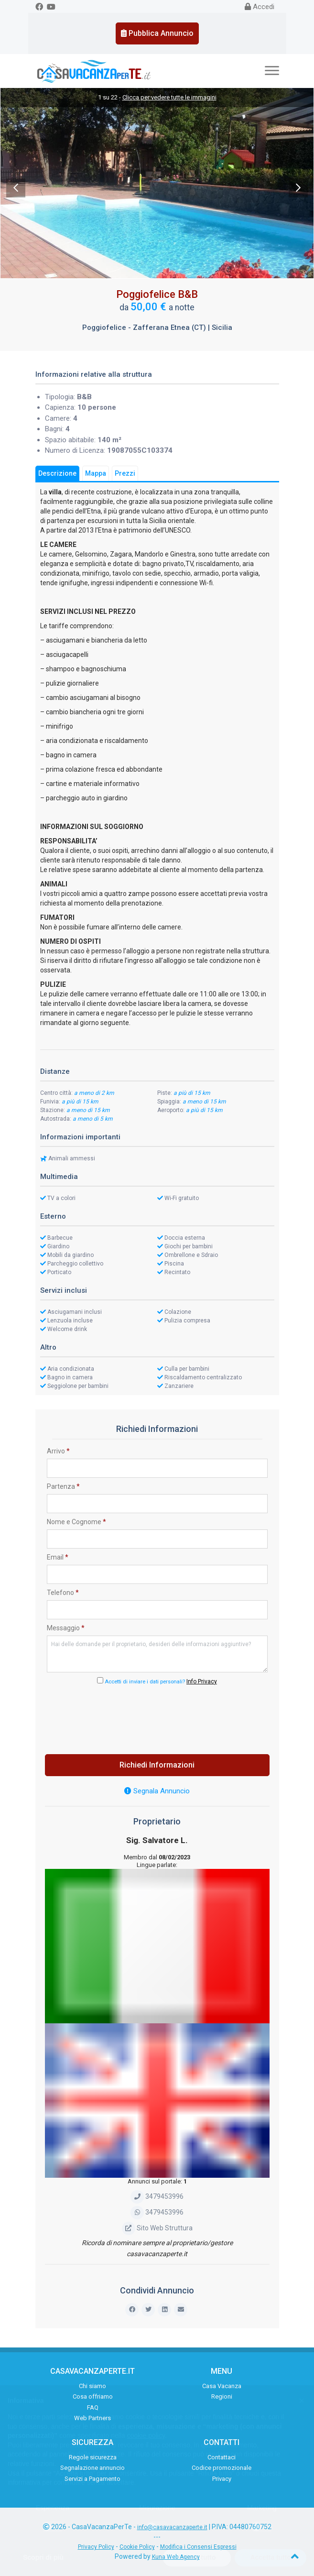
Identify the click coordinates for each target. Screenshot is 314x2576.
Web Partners (92, 2418)
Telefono (63, 1592)
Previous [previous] (15, 187)
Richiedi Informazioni (157, 1764)
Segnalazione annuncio (92, 2467)
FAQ (92, 2407)
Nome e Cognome (76, 1522)
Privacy (221, 2478)
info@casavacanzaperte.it (172, 2527)
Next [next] (298, 187)
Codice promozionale (221, 2467)
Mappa (95, 473)
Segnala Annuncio (157, 1791)
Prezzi (125, 473)
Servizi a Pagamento (92, 2478)
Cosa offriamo (93, 2396)
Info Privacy (201, 1681)
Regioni (221, 2396)
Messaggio (66, 1628)
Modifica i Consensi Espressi (198, 2546)
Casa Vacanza (221, 2386)
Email (57, 1557)
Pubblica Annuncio (157, 33)
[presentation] (157, 1717)
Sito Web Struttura (157, 2228)
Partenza (63, 1486)
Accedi (259, 6)
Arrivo (58, 1451)
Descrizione (57, 473)
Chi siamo (92, 2386)
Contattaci (221, 2457)
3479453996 (157, 2196)
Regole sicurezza (93, 2457)
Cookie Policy (137, 2546)
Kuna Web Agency (176, 2557)
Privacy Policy (96, 2546)
